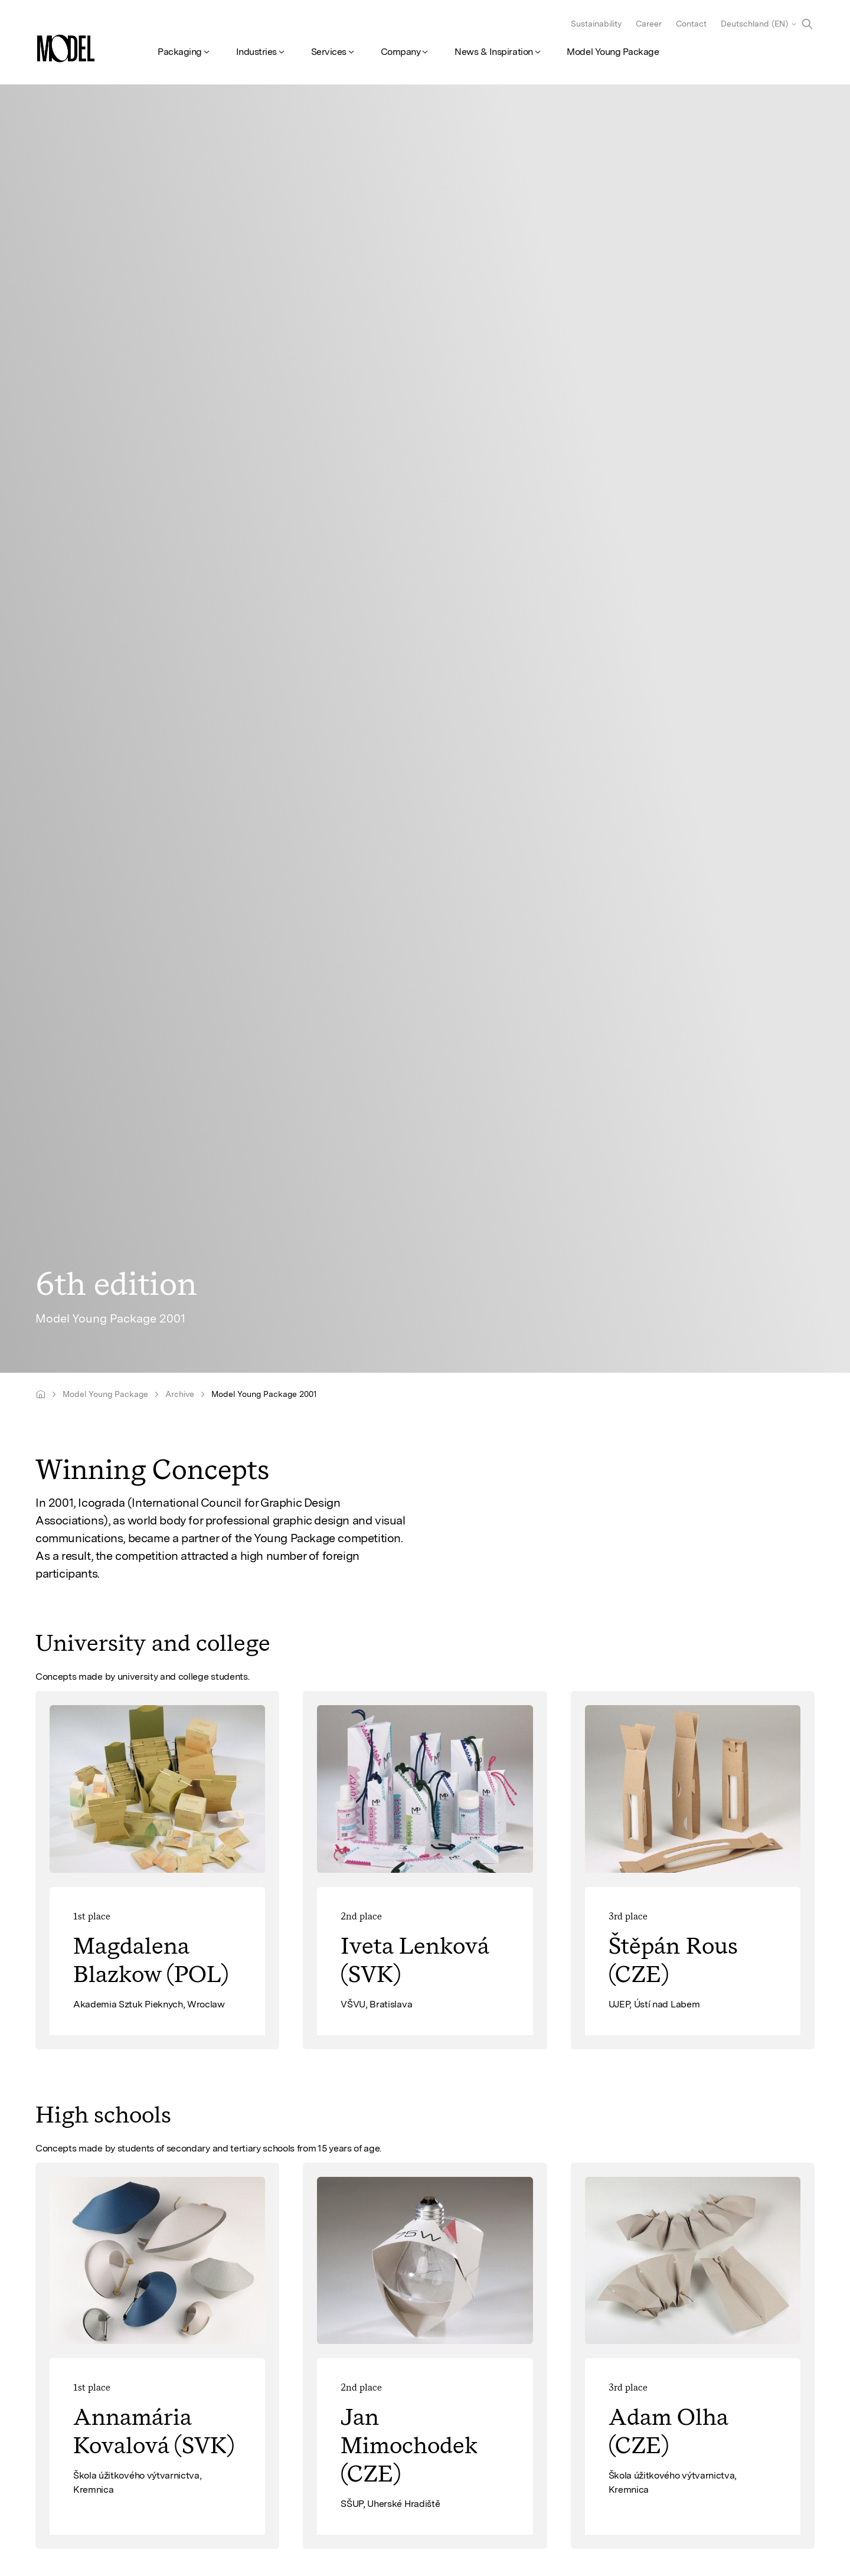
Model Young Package (613, 51)
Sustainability (596, 23)
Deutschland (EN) (754, 23)
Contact (691, 23)
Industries (256, 51)
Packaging (180, 51)
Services (328, 51)
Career (649, 23)
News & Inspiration (493, 51)
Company (401, 51)
